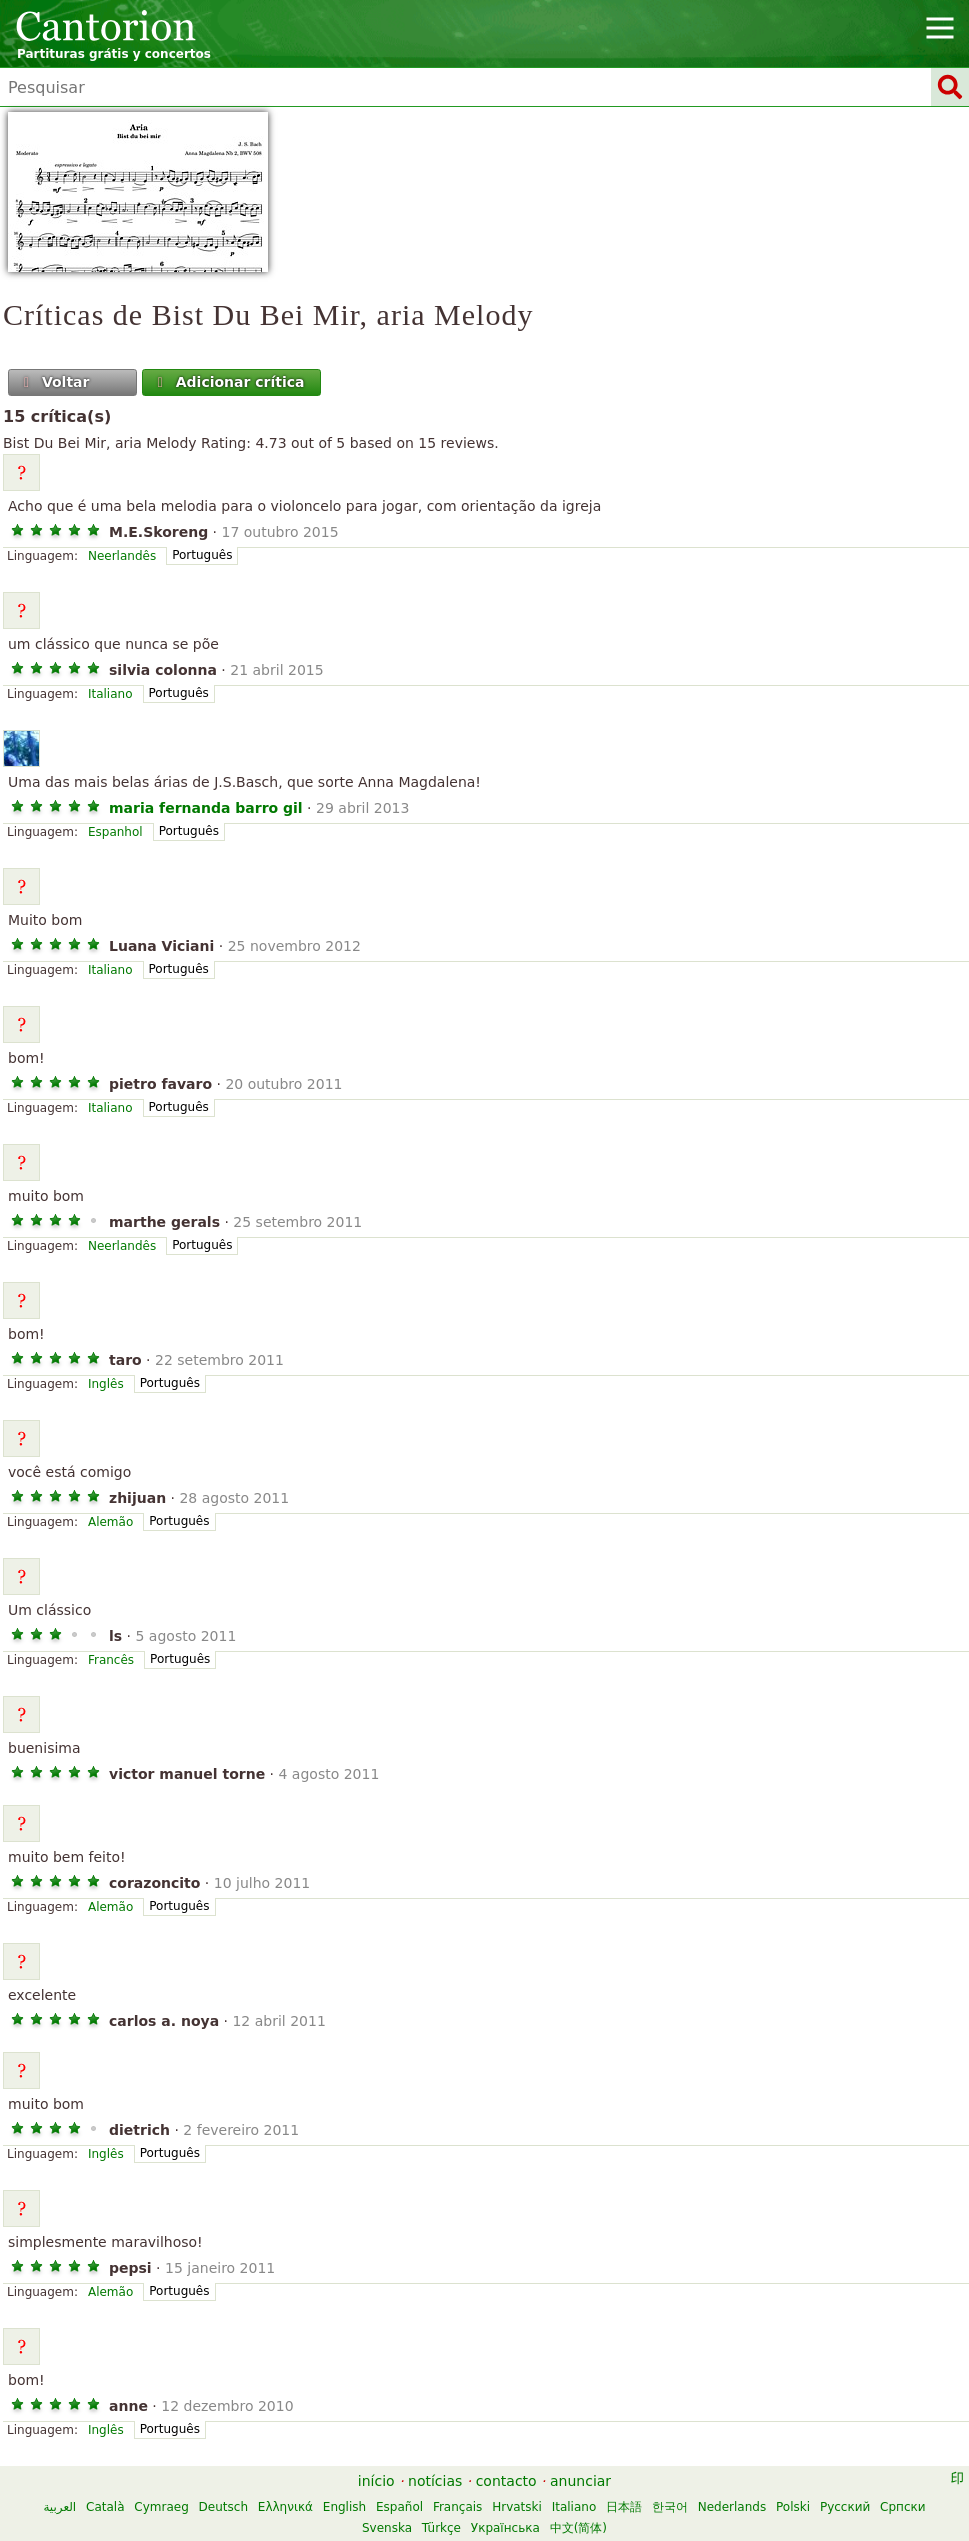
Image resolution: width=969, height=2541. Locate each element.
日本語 (624, 2507)
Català (105, 2507)
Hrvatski (517, 2507)
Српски (903, 2507)
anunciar (580, 2481)
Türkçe (441, 2528)
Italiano (110, 694)
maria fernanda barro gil (206, 808)
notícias (435, 2481)
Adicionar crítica (228, 382)
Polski (793, 2507)
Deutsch (223, 2507)
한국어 (670, 2507)
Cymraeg (161, 2507)
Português (202, 555)
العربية (59, 2507)
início (376, 2481)
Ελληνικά (285, 2507)
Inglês (106, 1384)
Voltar (55, 382)
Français (457, 2507)
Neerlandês (122, 556)
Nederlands (732, 2507)
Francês (111, 1660)
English (344, 2507)
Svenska (387, 2528)
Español (399, 2507)
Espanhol (115, 832)
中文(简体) (578, 2528)
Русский (845, 2507)
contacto (506, 2481)
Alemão (110, 1522)
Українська (505, 2528)
